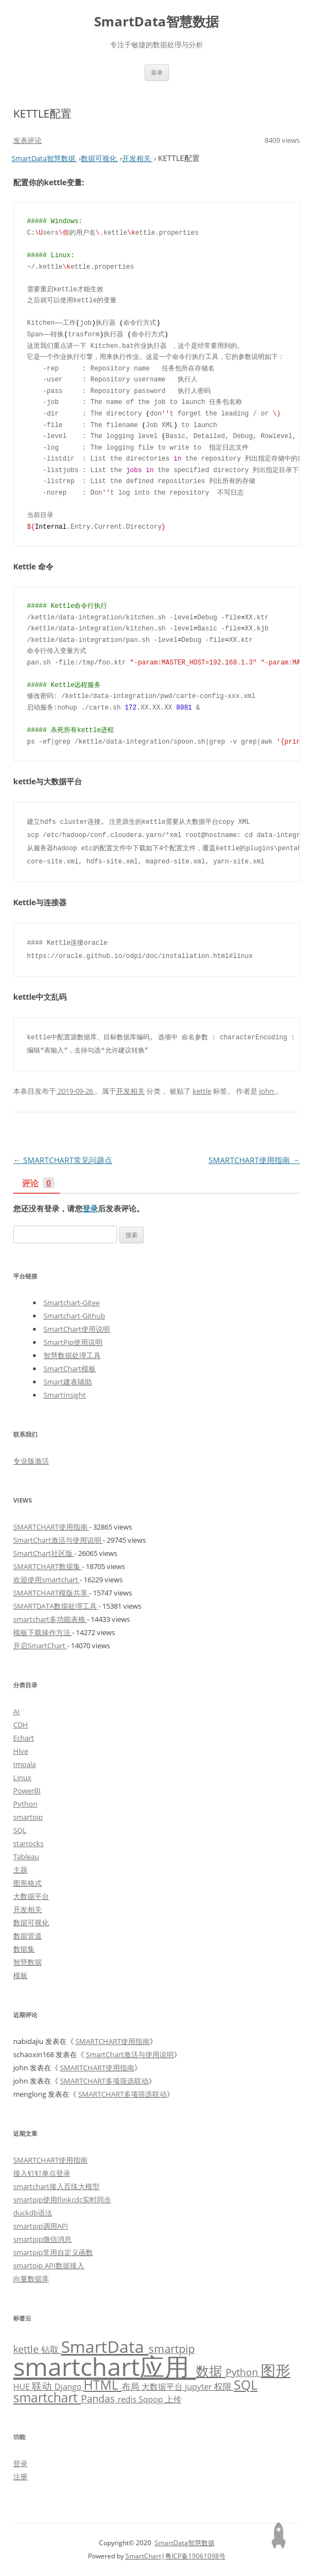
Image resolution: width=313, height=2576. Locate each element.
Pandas (99, 2398)
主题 (20, 1870)
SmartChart (143, 2556)
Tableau (26, 1857)
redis (128, 2399)
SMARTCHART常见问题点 (62, 1160)
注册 (20, 2476)
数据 (211, 2371)
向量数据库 (31, 2279)
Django (69, 2386)
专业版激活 (31, 1461)
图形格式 (27, 1883)
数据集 (24, 1949)
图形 (275, 2370)
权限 (224, 2386)
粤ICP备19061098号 (195, 2556)
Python (25, 1804)
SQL (19, 1830)
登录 (90, 1208)
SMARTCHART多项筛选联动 (104, 2081)
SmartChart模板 (69, 1368)
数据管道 (27, 1936)
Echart (23, 1738)
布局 (131, 2386)
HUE (22, 2386)
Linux (22, 1777)
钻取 (51, 2349)
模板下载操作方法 (42, 1632)
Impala (24, 1764)
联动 (43, 2385)
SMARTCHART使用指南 (254, 1160)
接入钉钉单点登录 (41, 2173)
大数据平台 (31, 1896)
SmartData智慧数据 (156, 21)
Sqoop (152, 2399)
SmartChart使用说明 (76, 1329)
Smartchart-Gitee (71, 1303)
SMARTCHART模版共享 (51, 1593)
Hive (20, 1751)
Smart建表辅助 (67, 1382)
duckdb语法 (32, 2213)
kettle (202, 1091)
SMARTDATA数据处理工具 (55, 1606)
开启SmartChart (40, 1645)
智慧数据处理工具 (72, 1355)
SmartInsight (64, 1395)
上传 (173, 2399)
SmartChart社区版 (43, 1553)
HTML (103, 2385)
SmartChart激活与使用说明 (58, 1540)
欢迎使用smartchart (46, 1580)
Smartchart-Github (74, 1316)
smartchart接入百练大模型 (56, 2186)
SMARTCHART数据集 (47, 1566)
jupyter (199, 2386)
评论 (38, 1183)
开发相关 (130, 1091)
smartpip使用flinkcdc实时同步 (62, 2199)
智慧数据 (27, 1962)
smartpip (28, 1817)
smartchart (47, 2397)
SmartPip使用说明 (72, 1342)
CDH (20, 1725)
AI (16, 1711)
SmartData (105, 2346)
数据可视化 (31, 1922)
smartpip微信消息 (42, 2239)
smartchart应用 (104, 2366)
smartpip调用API (40, 2226)
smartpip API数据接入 (48, 2265)
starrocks (28, 1843)
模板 (20, 1975)
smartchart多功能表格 (50, 1619)
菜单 (157, 72)
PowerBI (27, 1791)
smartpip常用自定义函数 (53, 2252)
